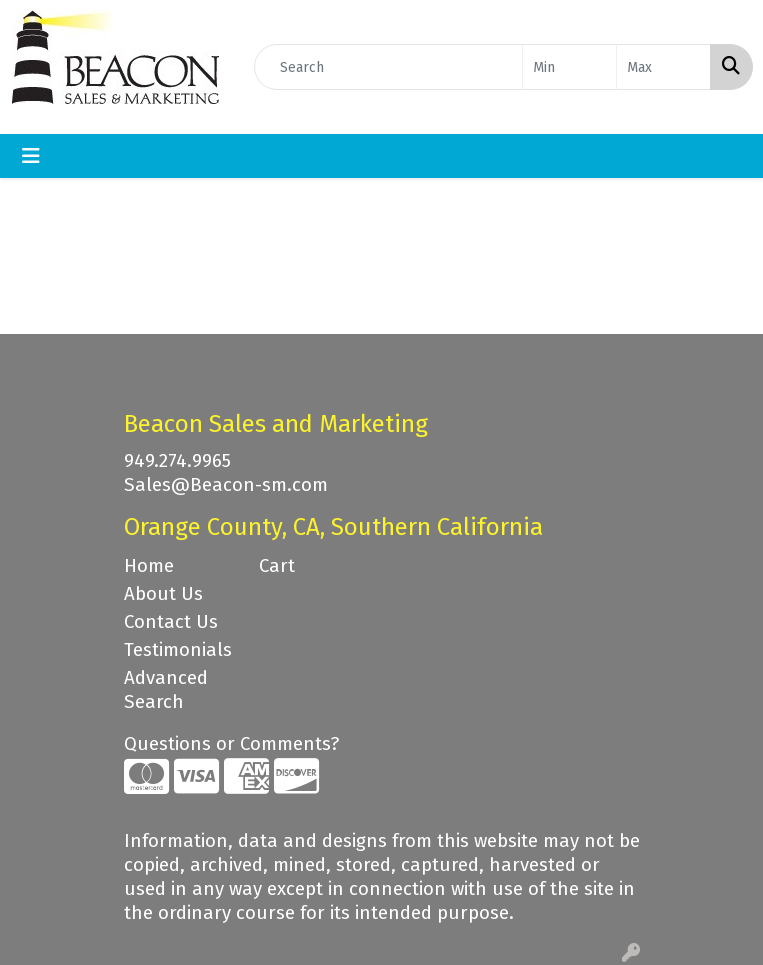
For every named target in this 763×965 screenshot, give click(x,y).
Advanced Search (166, 690)
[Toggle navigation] (31, 156)
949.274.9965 (177, 461)
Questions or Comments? (231, 744)
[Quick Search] (388, 67)
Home (149, 566)
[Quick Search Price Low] (569, 67)
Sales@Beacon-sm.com (226, 485)
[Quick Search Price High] (663, 67)
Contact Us (171, 622)
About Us (163, 594)
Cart (277, 566)
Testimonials (178, 650)
